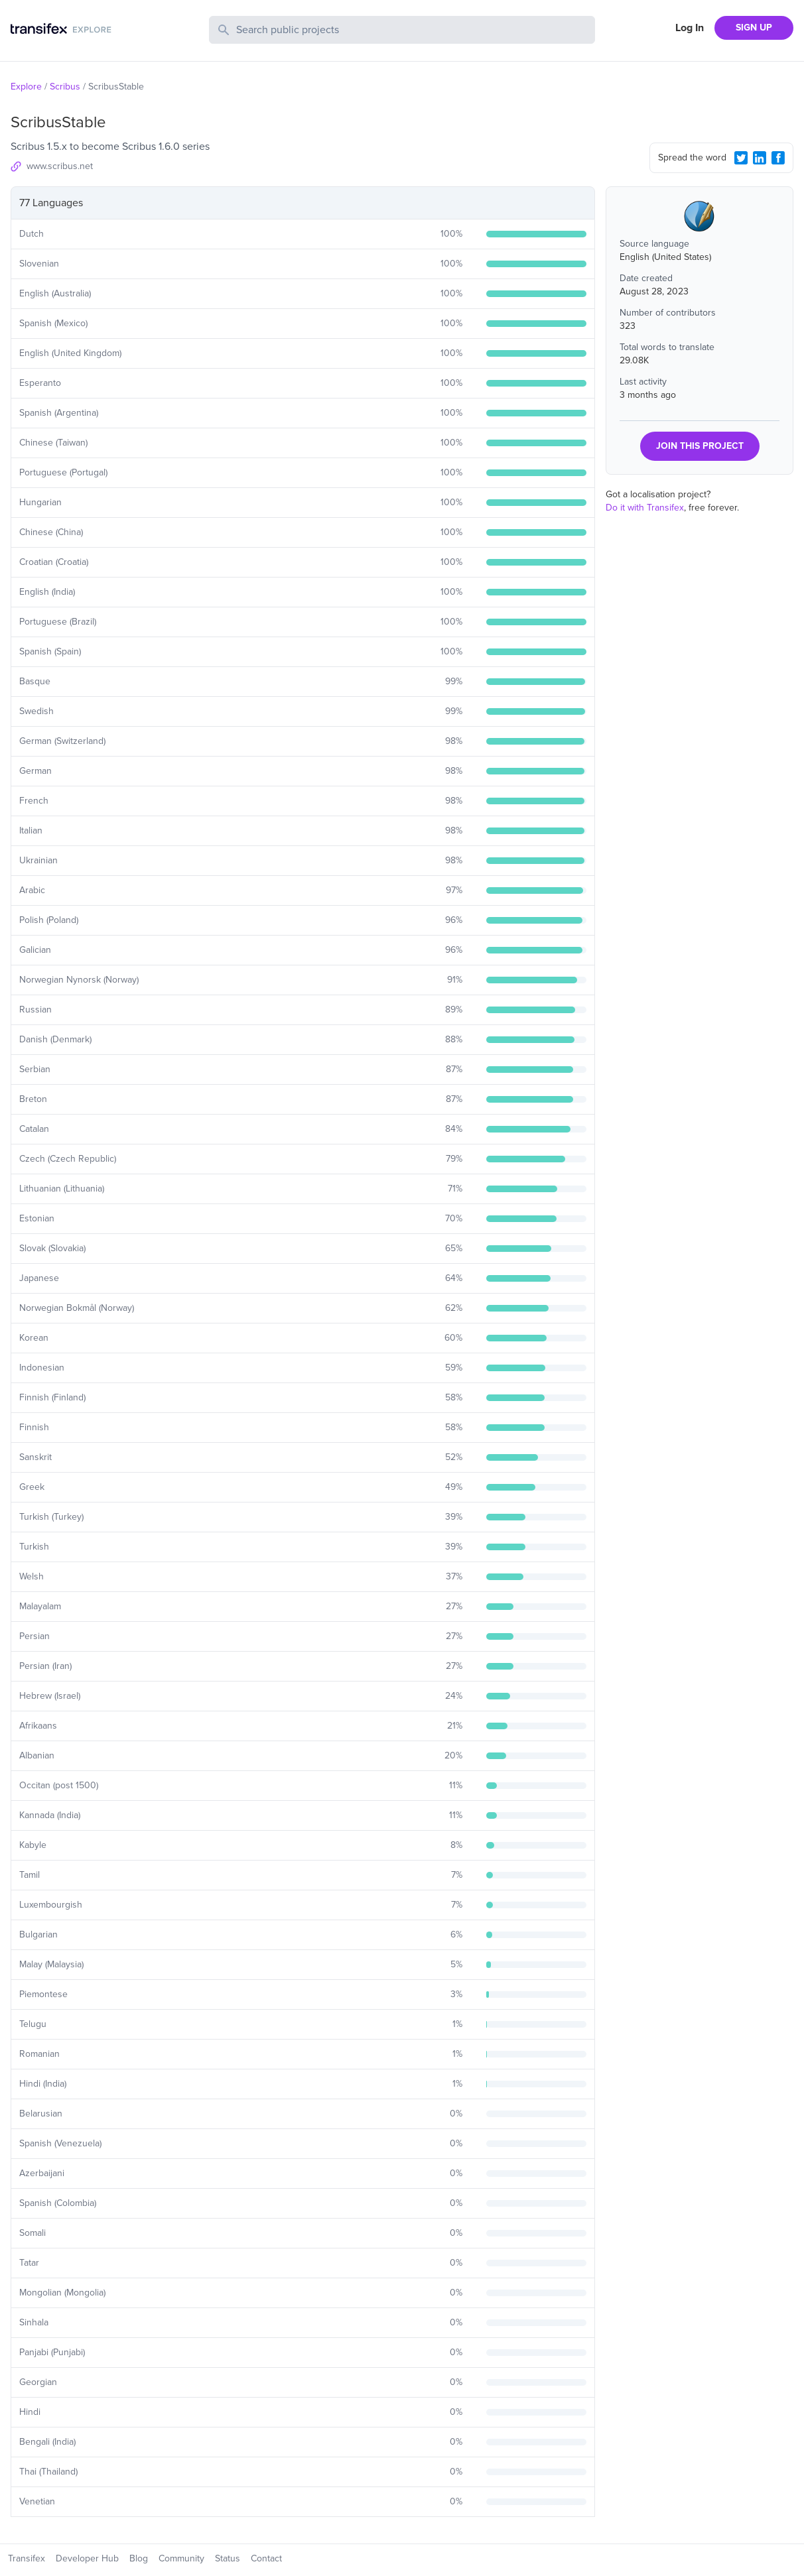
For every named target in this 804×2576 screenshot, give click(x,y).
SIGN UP (754, 27)
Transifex (26, 2558)
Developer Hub (87, 2558)
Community (181, 2558)
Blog (138, 2558)
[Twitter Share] (741, 158)
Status (227, 2558)
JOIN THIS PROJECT (700, 446)
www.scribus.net (60, 166)
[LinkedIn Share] (759, 158)
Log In (689, 27)
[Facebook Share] (778, 158)
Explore (26, 86)
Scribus (65, 86)
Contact (266, 2558)
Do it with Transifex (645, 507)
